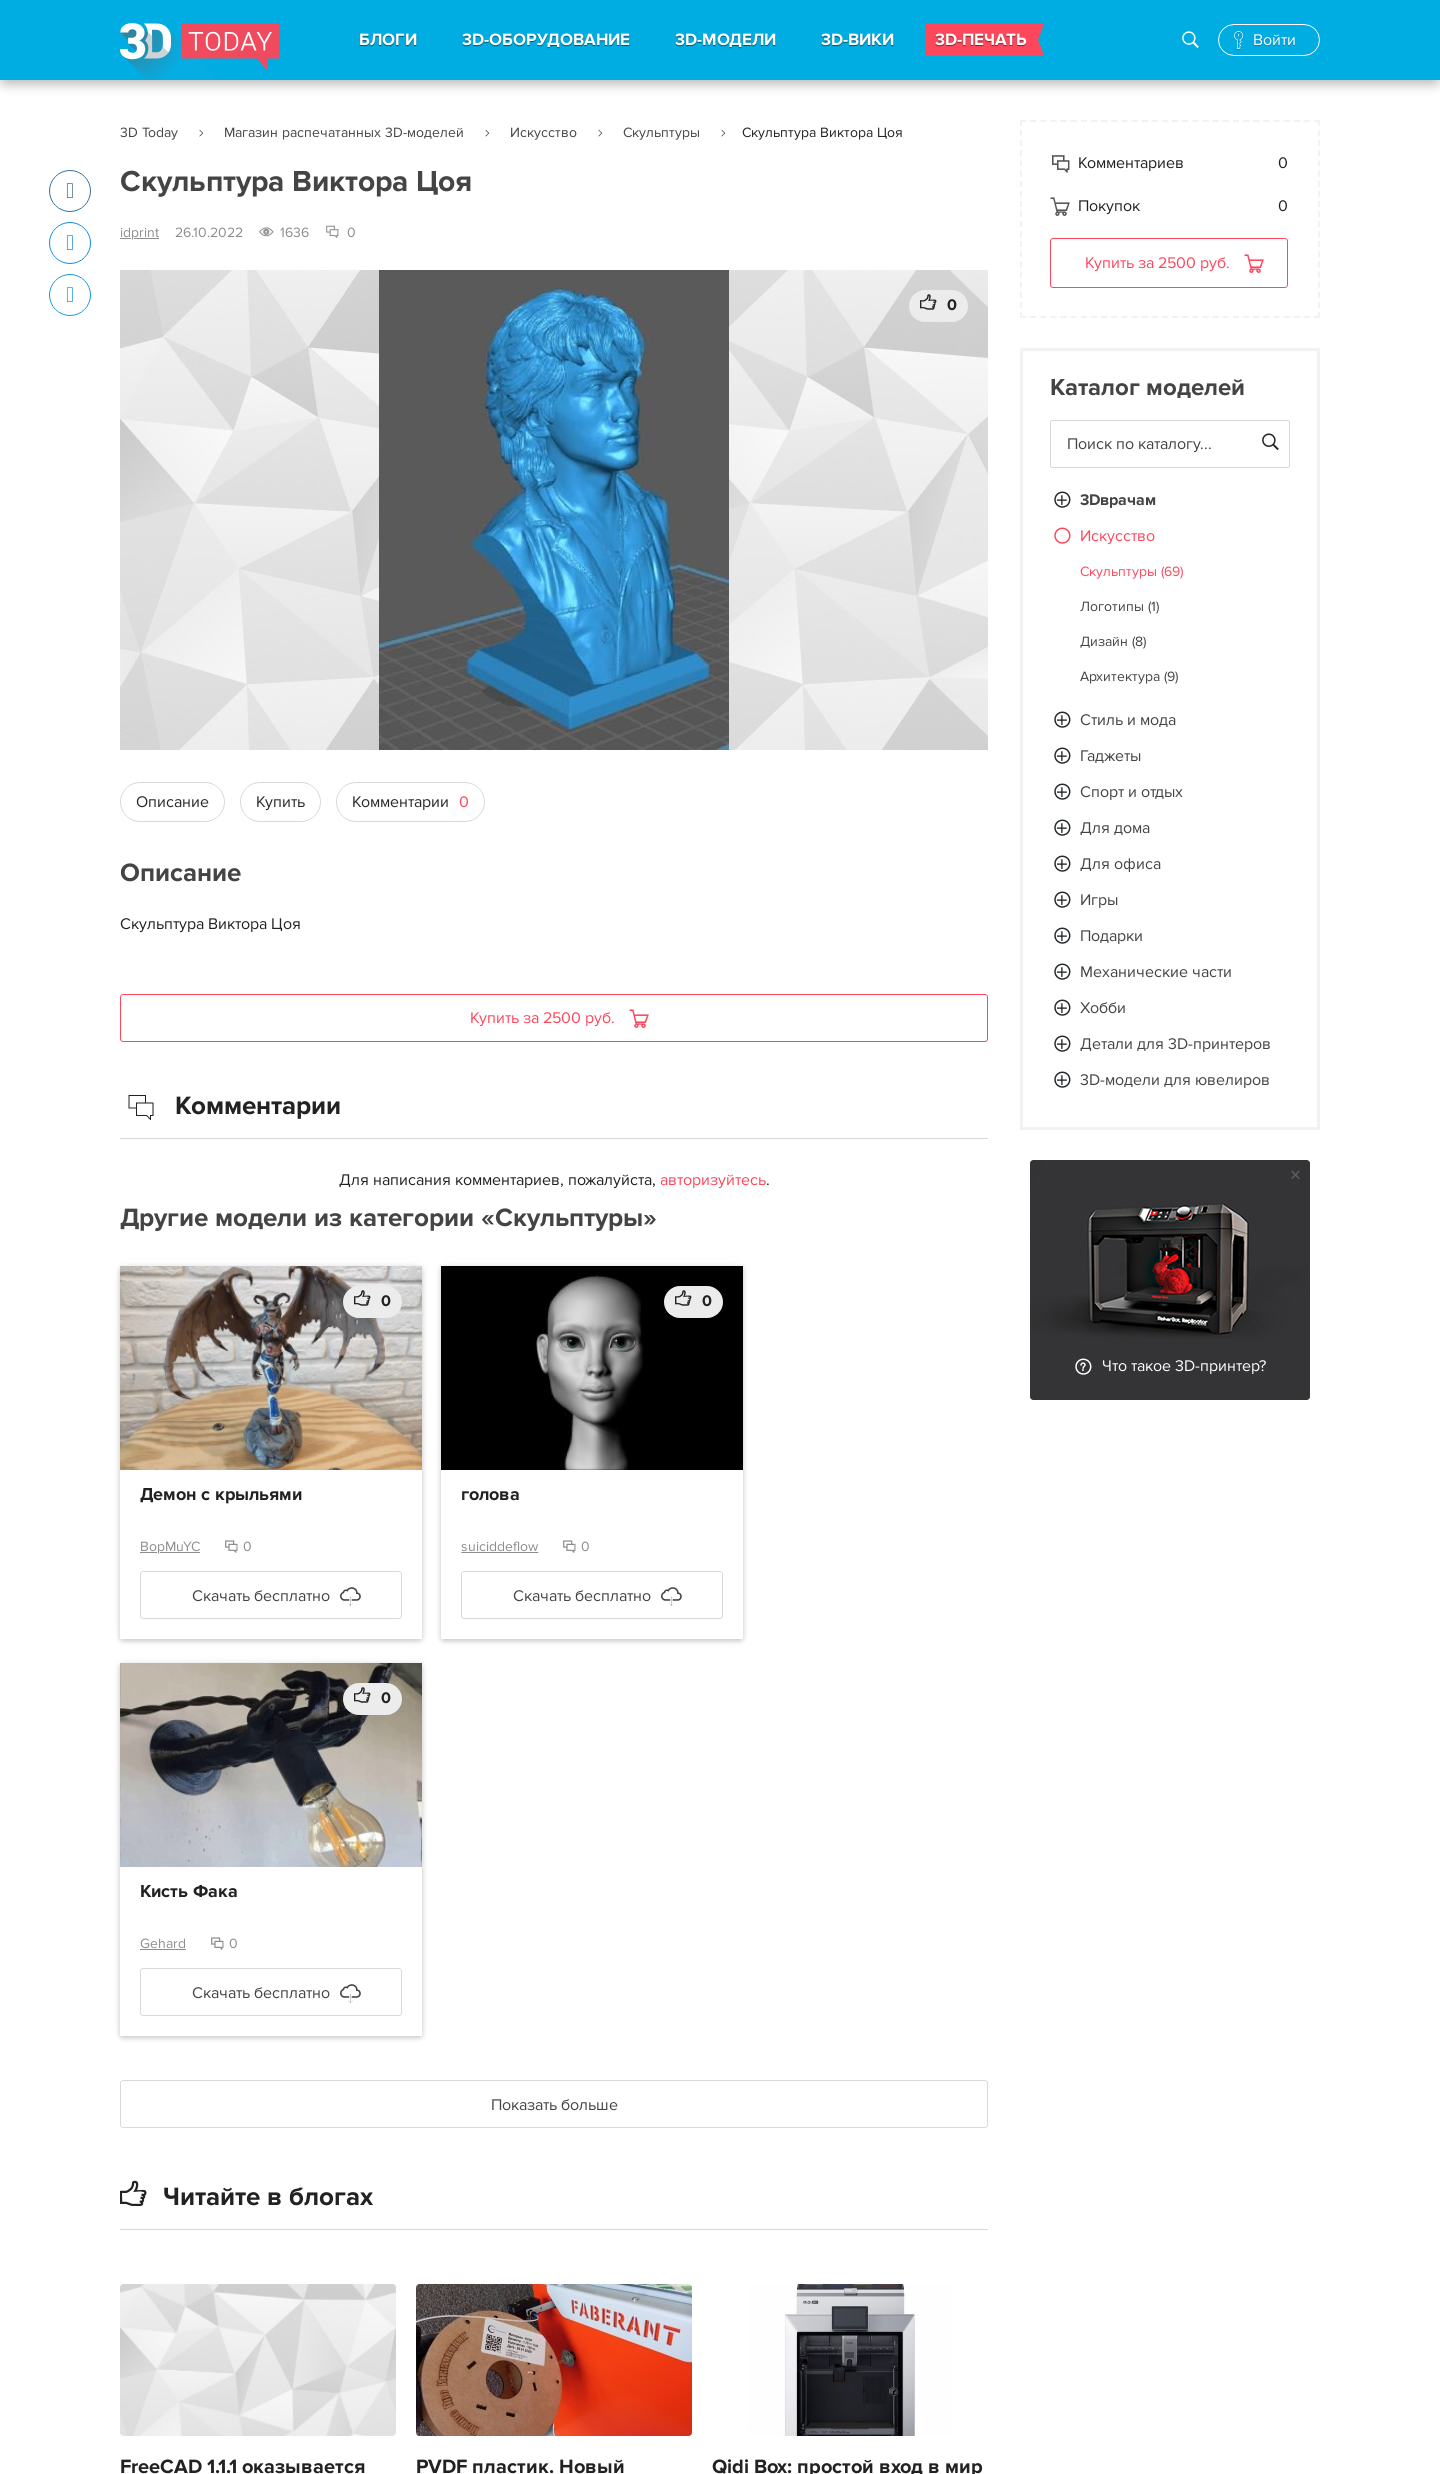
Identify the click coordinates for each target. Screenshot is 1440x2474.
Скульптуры (661, 132)
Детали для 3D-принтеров (1175, 1044)
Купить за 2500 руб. (544, 1018)
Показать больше (554, 1708)
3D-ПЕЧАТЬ (981, 40)
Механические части (1156, 972)
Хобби (1103, 1008)
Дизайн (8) (1113, 641)
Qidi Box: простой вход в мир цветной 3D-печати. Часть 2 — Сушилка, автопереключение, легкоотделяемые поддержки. (847, 2151)
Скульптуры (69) (1131, 571)
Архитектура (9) (1129, 676)
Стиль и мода (1128, 720)
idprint (139, 232)
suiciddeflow (474, 1546)
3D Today (149, 132)
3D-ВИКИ (857, 40)
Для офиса (1120, 864)
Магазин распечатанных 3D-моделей (344, 132)
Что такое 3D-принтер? (1184, 1366)
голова (465, 1495)
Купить (280, 802)
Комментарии (410, 802)
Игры (1099, 900)
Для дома (1115, 828)
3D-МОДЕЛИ (725, 40)
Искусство (543, 132)
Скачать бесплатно (248, 1596)
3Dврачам (1118, 500)
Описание (172, 802)
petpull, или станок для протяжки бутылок (821, 2382)
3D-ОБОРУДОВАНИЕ (546, 40)
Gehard (755, 1546)
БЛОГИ (388, 40)
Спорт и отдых (1131, 792)
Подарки (1111, 936)
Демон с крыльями (221, 1495)
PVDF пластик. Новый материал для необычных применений (540, 2103)
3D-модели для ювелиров (1175, 1080)
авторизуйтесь (713, 1180)
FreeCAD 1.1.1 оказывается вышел (242, 2087)
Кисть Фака (781, 1495)
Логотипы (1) (1119, 606)
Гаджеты (1110, 756)
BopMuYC (170, 1546)
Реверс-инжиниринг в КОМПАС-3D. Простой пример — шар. (521, 2398)
